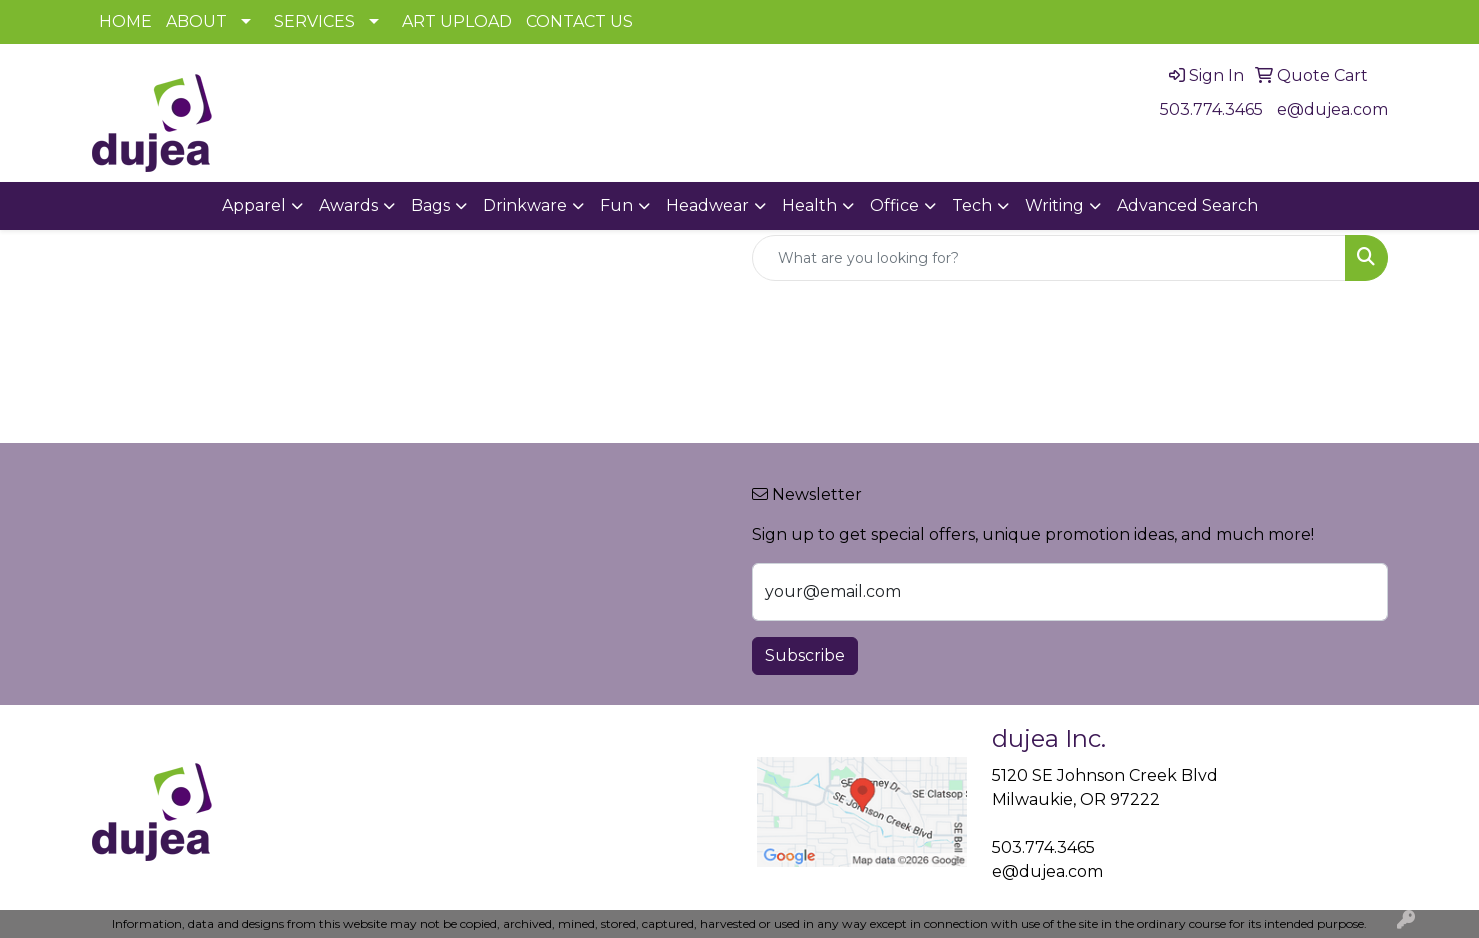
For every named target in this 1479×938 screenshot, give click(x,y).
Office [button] (894, 205)
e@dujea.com (1332, 109)
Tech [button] (972, 205)
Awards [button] (348, 205)
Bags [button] (430, 205)
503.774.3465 (1211, 109)
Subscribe (805, 655)
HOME (125, 21)
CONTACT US (579, 21)
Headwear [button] (707, 205)
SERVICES (314, 21)
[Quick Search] (1049, 258)
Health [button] (809, 205)
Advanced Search (1187, 205)
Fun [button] (616, 205)
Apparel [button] (254, 205)
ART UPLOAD (457, 21)
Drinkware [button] (525, 205)
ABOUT (196, 21)
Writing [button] (1054, 205)
